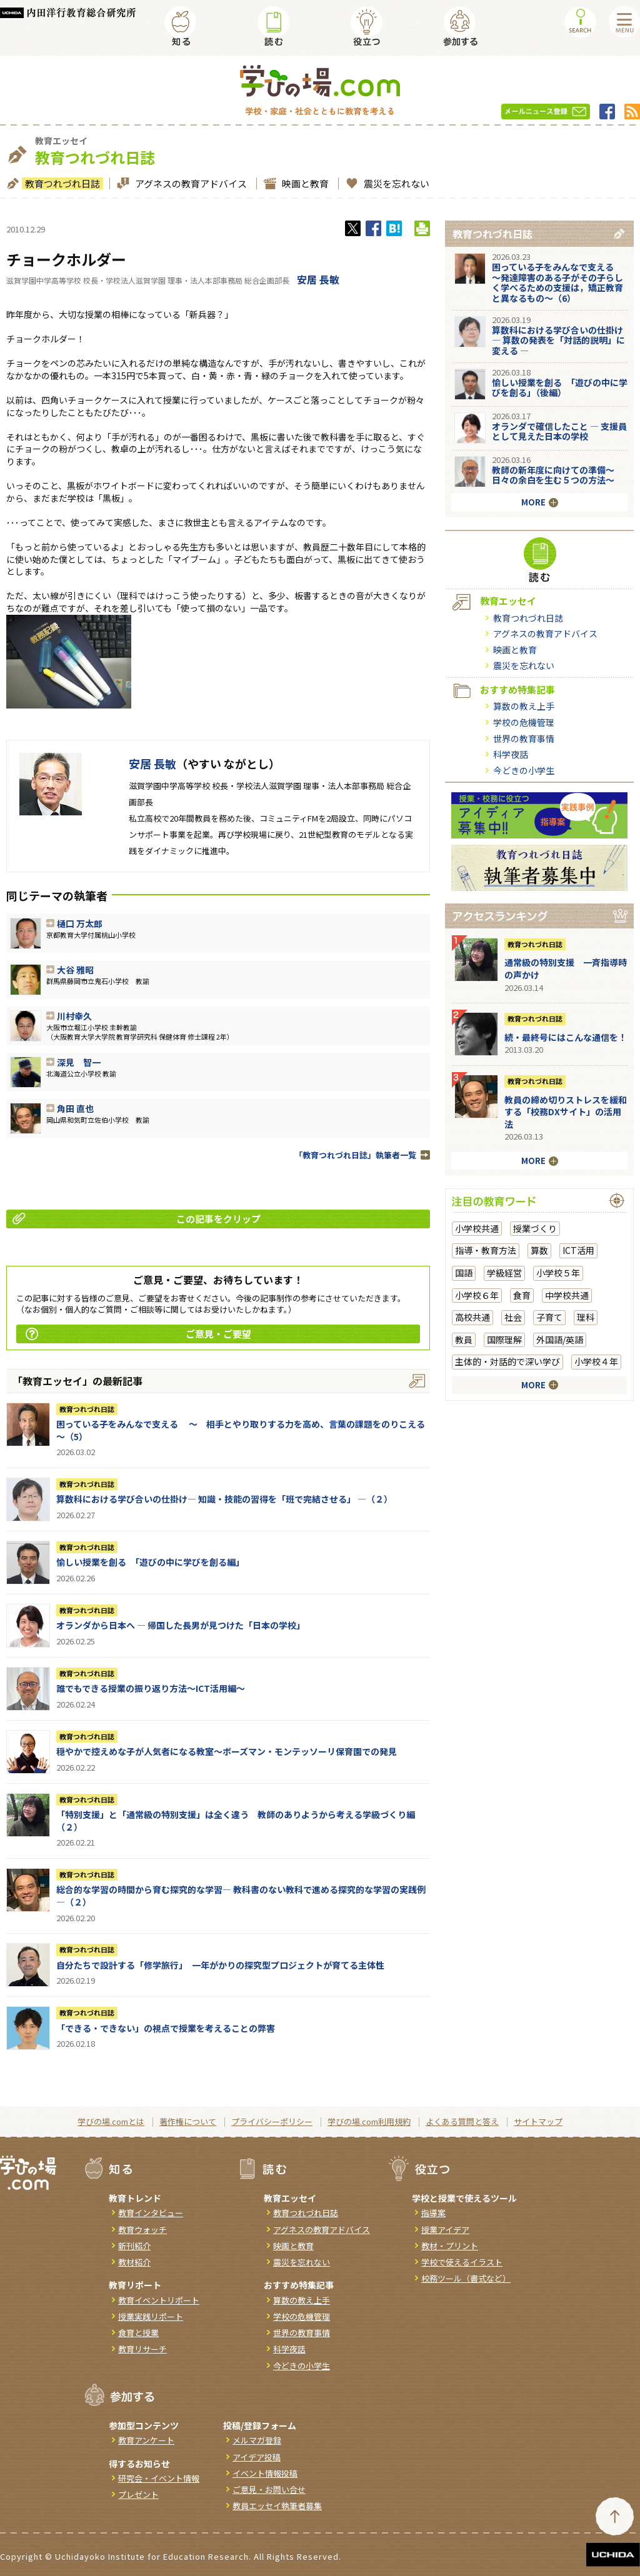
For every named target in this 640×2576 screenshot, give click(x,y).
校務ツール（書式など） (466, 2278)
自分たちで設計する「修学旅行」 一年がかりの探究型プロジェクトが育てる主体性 (220, 1965)
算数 (539, 1250)
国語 (463, 1272)
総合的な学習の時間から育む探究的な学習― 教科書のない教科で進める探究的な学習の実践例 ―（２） (241, 1895)
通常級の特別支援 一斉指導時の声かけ (565, 968)
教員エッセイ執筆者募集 (277, 2506)
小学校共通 (477, 1228)
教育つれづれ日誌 (61, 183)
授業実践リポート (150, 2316)
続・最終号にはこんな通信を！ (565, 1037)
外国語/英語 (559, 1339)
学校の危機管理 (523, 722)
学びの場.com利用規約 (369, 2121)
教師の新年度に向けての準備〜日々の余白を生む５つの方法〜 (553, 475)
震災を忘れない (395, 183)
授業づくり (535, 1228)
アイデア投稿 (256, 2457)
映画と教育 (304, 183)
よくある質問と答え (462, 2121)
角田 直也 (75, 1108)
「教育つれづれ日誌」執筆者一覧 (355, 1155)
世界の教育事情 (523, 738)
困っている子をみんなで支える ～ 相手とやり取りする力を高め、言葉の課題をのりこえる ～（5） (245, 1430)
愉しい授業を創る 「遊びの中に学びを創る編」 (152, 1562)
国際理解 (504, 1339)
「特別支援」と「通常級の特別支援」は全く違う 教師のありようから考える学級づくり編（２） (235, 1820)
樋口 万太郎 (79, 923)
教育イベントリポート (158, 2300)
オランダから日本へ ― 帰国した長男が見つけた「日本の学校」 (180, 1625)
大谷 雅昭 (75, 969)
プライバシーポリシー (271, 2121)
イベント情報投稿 (265, 2473)
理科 (585, 1317)
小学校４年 (596, 1361)
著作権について (187, 2121)
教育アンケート (146, 2440)
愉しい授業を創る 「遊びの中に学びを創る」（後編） (560, 387)
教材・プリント (449, 2246)
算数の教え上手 (523, 706)
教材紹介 (134, 2262)
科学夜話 (510, 754)
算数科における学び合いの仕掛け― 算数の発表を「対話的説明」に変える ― (558, 340)
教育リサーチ (142, 2349)
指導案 (433, 2213)
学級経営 (504, 1272)
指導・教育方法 (485, 1250)
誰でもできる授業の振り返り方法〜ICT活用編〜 (150, 1688)
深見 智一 (79, 1062)
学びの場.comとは (111, 2121)
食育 (522, 1295)
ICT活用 (578, 1250)
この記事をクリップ (136, 1218)
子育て (549, 1317)
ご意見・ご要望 (138, 1333)
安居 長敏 (318, 279)
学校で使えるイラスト (461, 2262)
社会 (513, 1317)
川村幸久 (74, 1016)
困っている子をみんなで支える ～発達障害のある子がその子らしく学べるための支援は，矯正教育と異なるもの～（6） (557, 282)
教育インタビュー (150, 2213)
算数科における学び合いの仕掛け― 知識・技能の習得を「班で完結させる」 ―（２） (224, 1499)
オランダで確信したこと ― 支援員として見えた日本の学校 (559, 431)
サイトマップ (538, 2121)
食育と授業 (138, 2333)
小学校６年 (477, 1295)
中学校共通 (567, 1295)
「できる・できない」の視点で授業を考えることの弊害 (165, 2028)
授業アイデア (445, 2229)
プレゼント (138, 2494)
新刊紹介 (134, 2246)
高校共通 (472, 1317)
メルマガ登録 (256, 2440)
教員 (463, 1339)
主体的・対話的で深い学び (507, 1361)
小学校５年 (558, 1272)
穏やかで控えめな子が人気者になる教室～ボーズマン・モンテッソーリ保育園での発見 (226, 1751)
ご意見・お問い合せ (269, 2489)
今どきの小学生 (523, 770)
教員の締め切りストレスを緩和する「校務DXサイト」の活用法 (565, 1111)
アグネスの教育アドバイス (189, 183)
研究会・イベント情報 (158, 2478)
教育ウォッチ (142, 2229)
